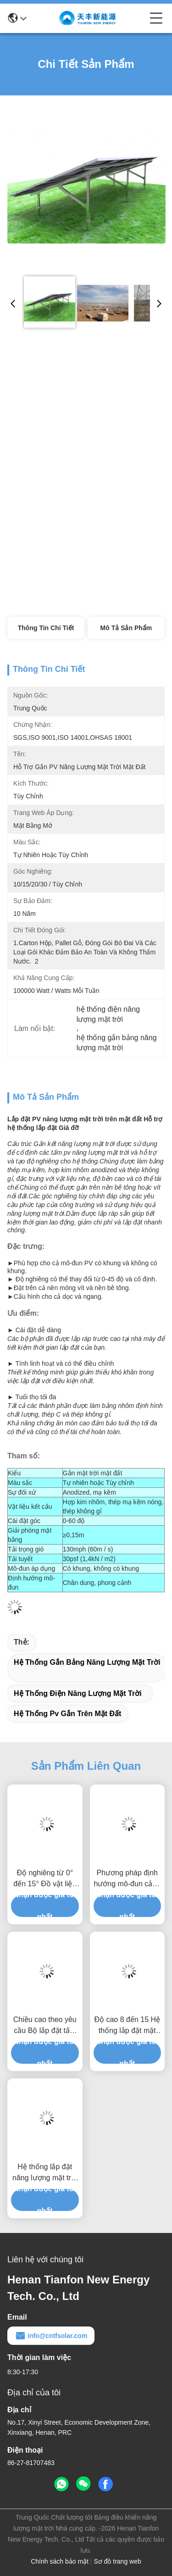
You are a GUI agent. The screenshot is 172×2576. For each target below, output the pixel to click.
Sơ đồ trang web (117, 2561)
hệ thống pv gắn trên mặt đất (67, 1713)
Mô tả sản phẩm (126, 628)
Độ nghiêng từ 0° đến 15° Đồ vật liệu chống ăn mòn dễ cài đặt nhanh (44, 1879)
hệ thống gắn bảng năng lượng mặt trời (87, 1662)
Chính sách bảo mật (60, 2561)
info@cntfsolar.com (51, 2336)
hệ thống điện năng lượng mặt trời (78, 1693)
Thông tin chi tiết (46, 628)
